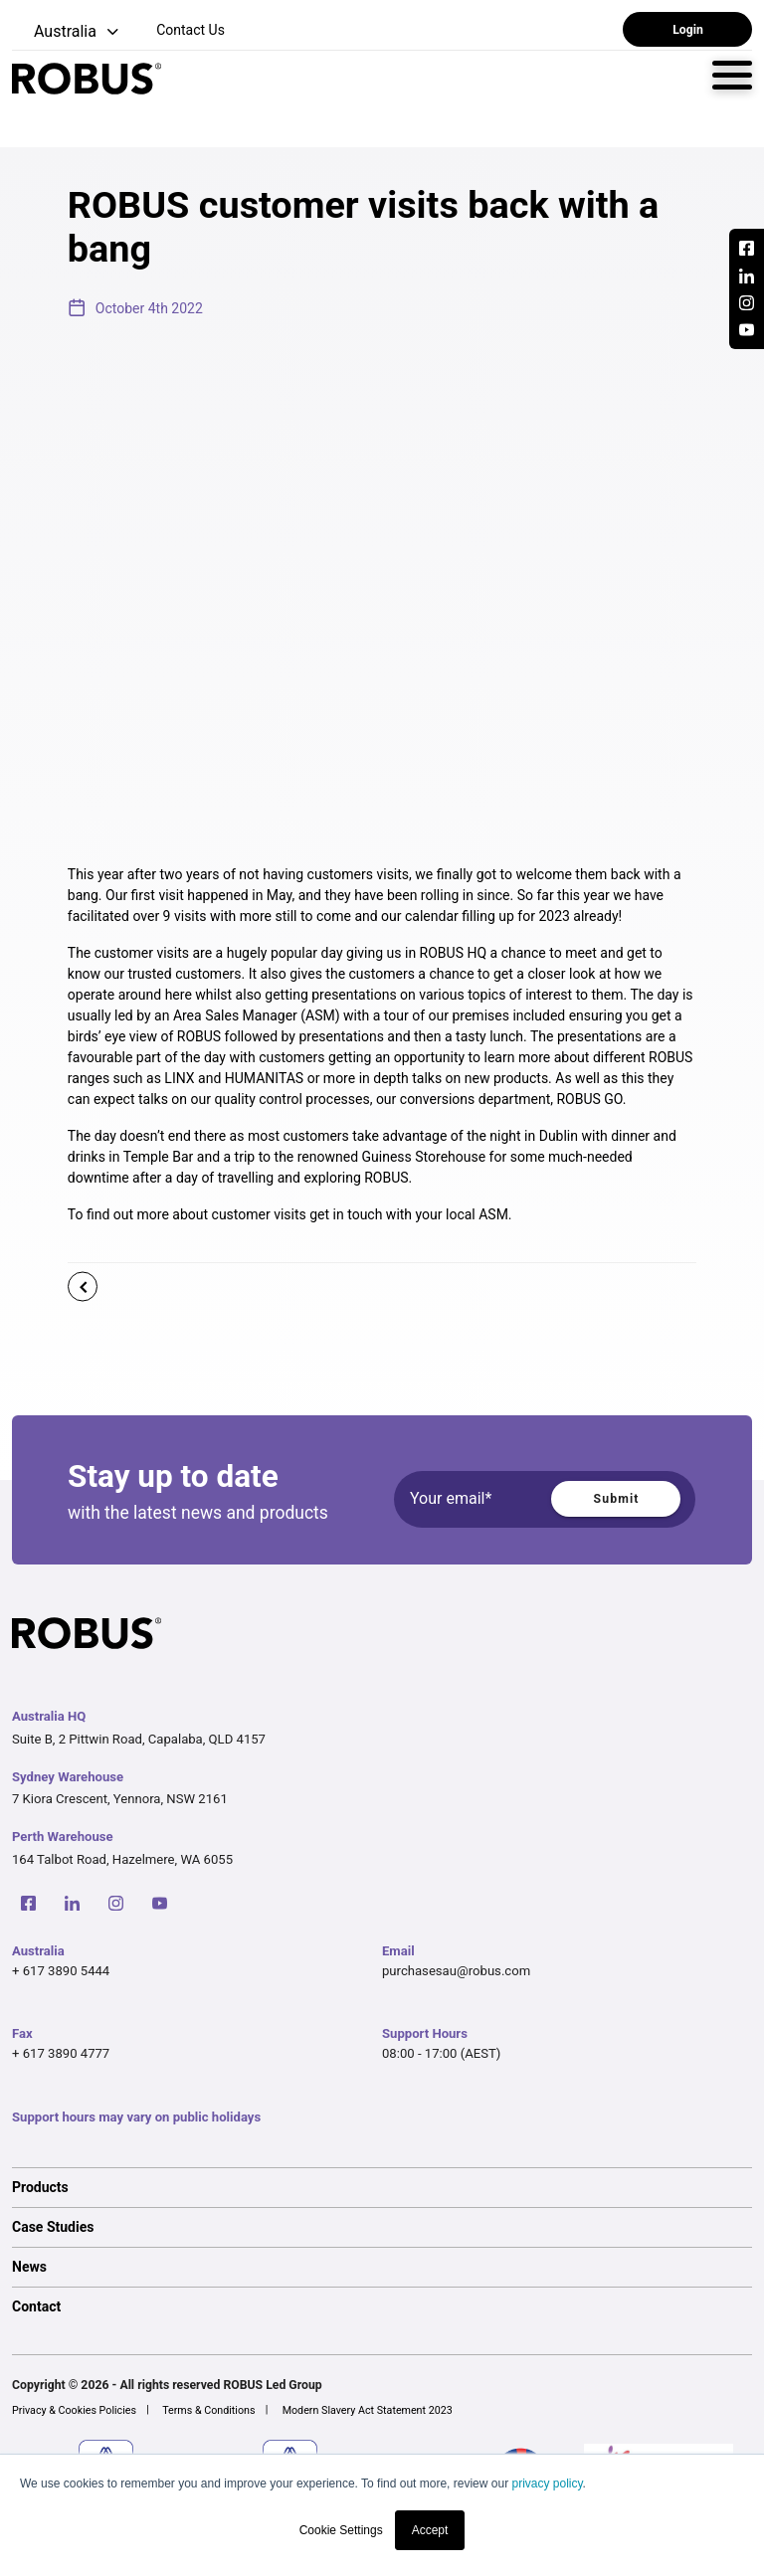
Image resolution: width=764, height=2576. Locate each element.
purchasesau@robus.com (456, 1970)
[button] (67, 32)
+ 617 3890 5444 (60, 1970)
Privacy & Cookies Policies (74, 2410)
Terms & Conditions (208, 2410)
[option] (382, 2187)
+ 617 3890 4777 (60, 2053)
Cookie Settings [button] (341, 2530)
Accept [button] (430, 2530)
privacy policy (546, 2483)
